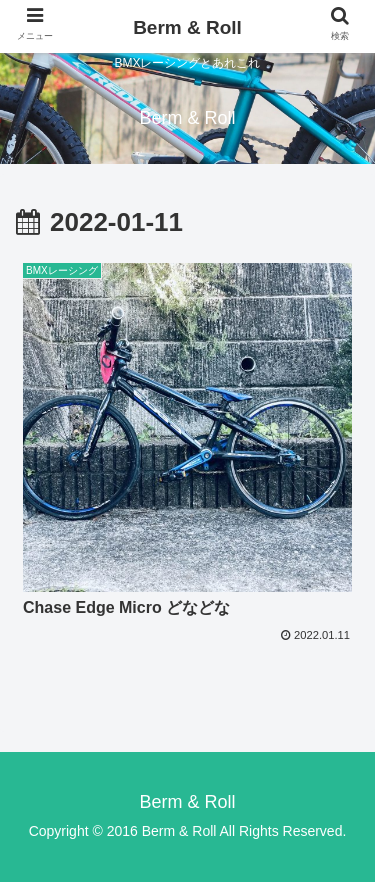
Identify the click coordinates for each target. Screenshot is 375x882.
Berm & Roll (187, 27)
